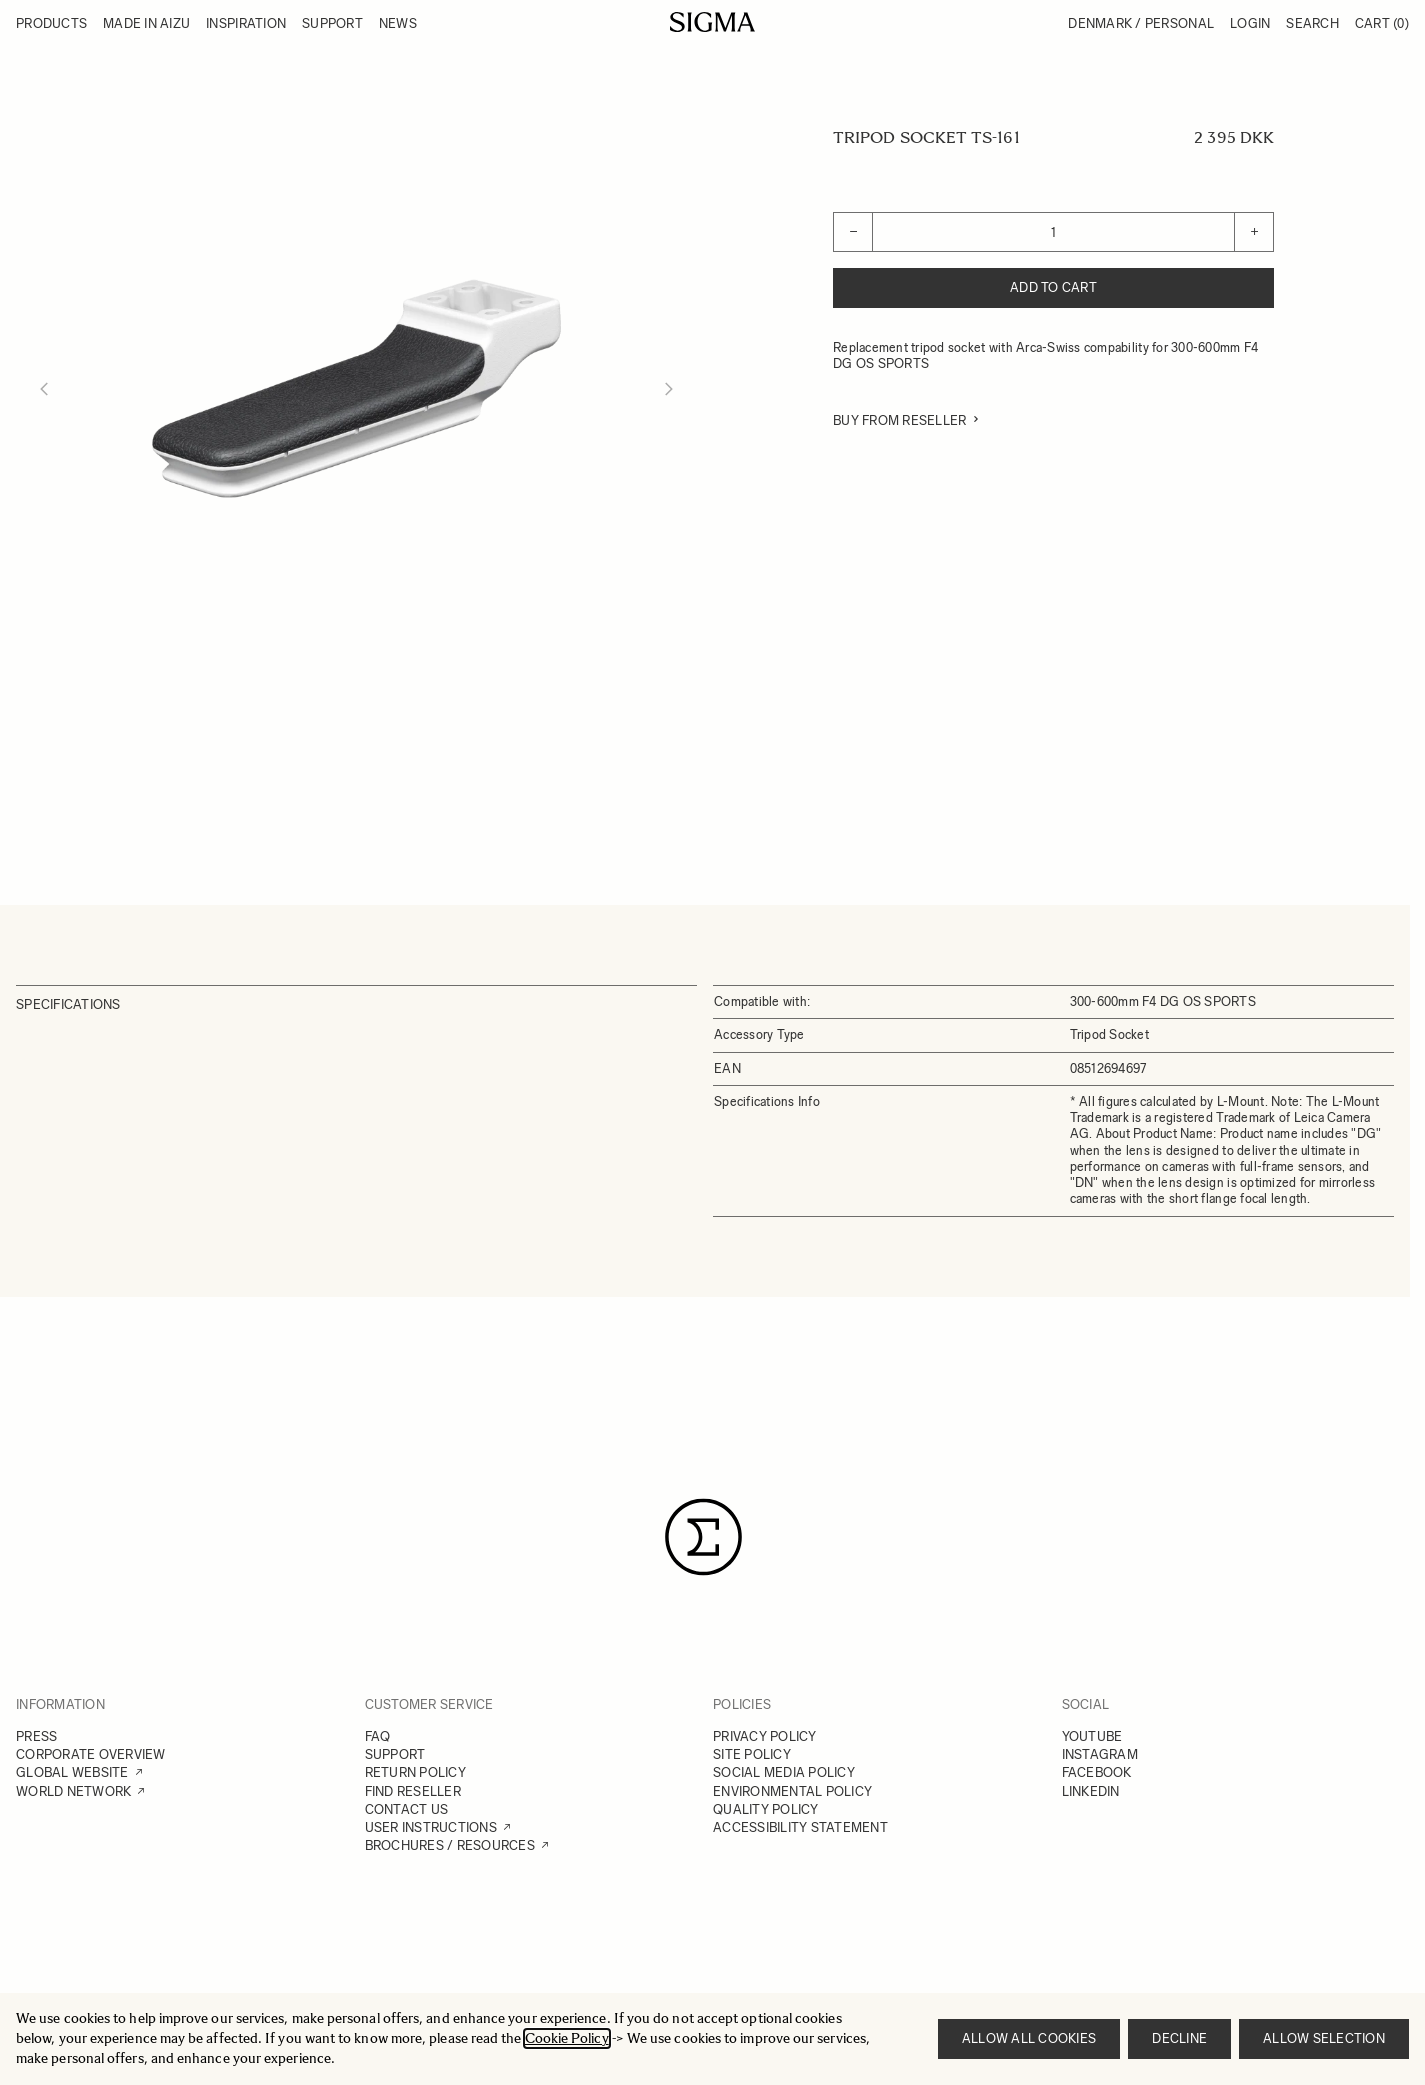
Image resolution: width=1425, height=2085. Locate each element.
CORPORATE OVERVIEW (91, 1754)
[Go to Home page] (712, 22)
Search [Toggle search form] (1312, 23)
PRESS (36, 1736)
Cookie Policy (567, 2038)
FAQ (378, 1736)
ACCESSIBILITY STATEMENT (800, 1827)
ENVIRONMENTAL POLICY (792, 1791)
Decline (1179, 2038)
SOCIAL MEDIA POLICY (784, 1772)
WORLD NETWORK (73, 1791)
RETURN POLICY (415, 1772)
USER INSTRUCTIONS (431, 1827)
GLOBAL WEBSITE (72, 1772)
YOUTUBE (1092, 1736)
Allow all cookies (1029, 2038)
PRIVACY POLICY (765, 1736)
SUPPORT (395, 1754)
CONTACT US (407, 1809)
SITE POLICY (752, 1754)
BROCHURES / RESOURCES (450, 1845)
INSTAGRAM (1100, 1754)
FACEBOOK (1097, 1772)
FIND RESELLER (413, 1791)
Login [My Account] (1250, 23)
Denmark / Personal (1141, 23)
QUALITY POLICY (766, 1809)
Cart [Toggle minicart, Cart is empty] (1382, 23)
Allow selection (1324, 2038)
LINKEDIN (1091, 1791)
